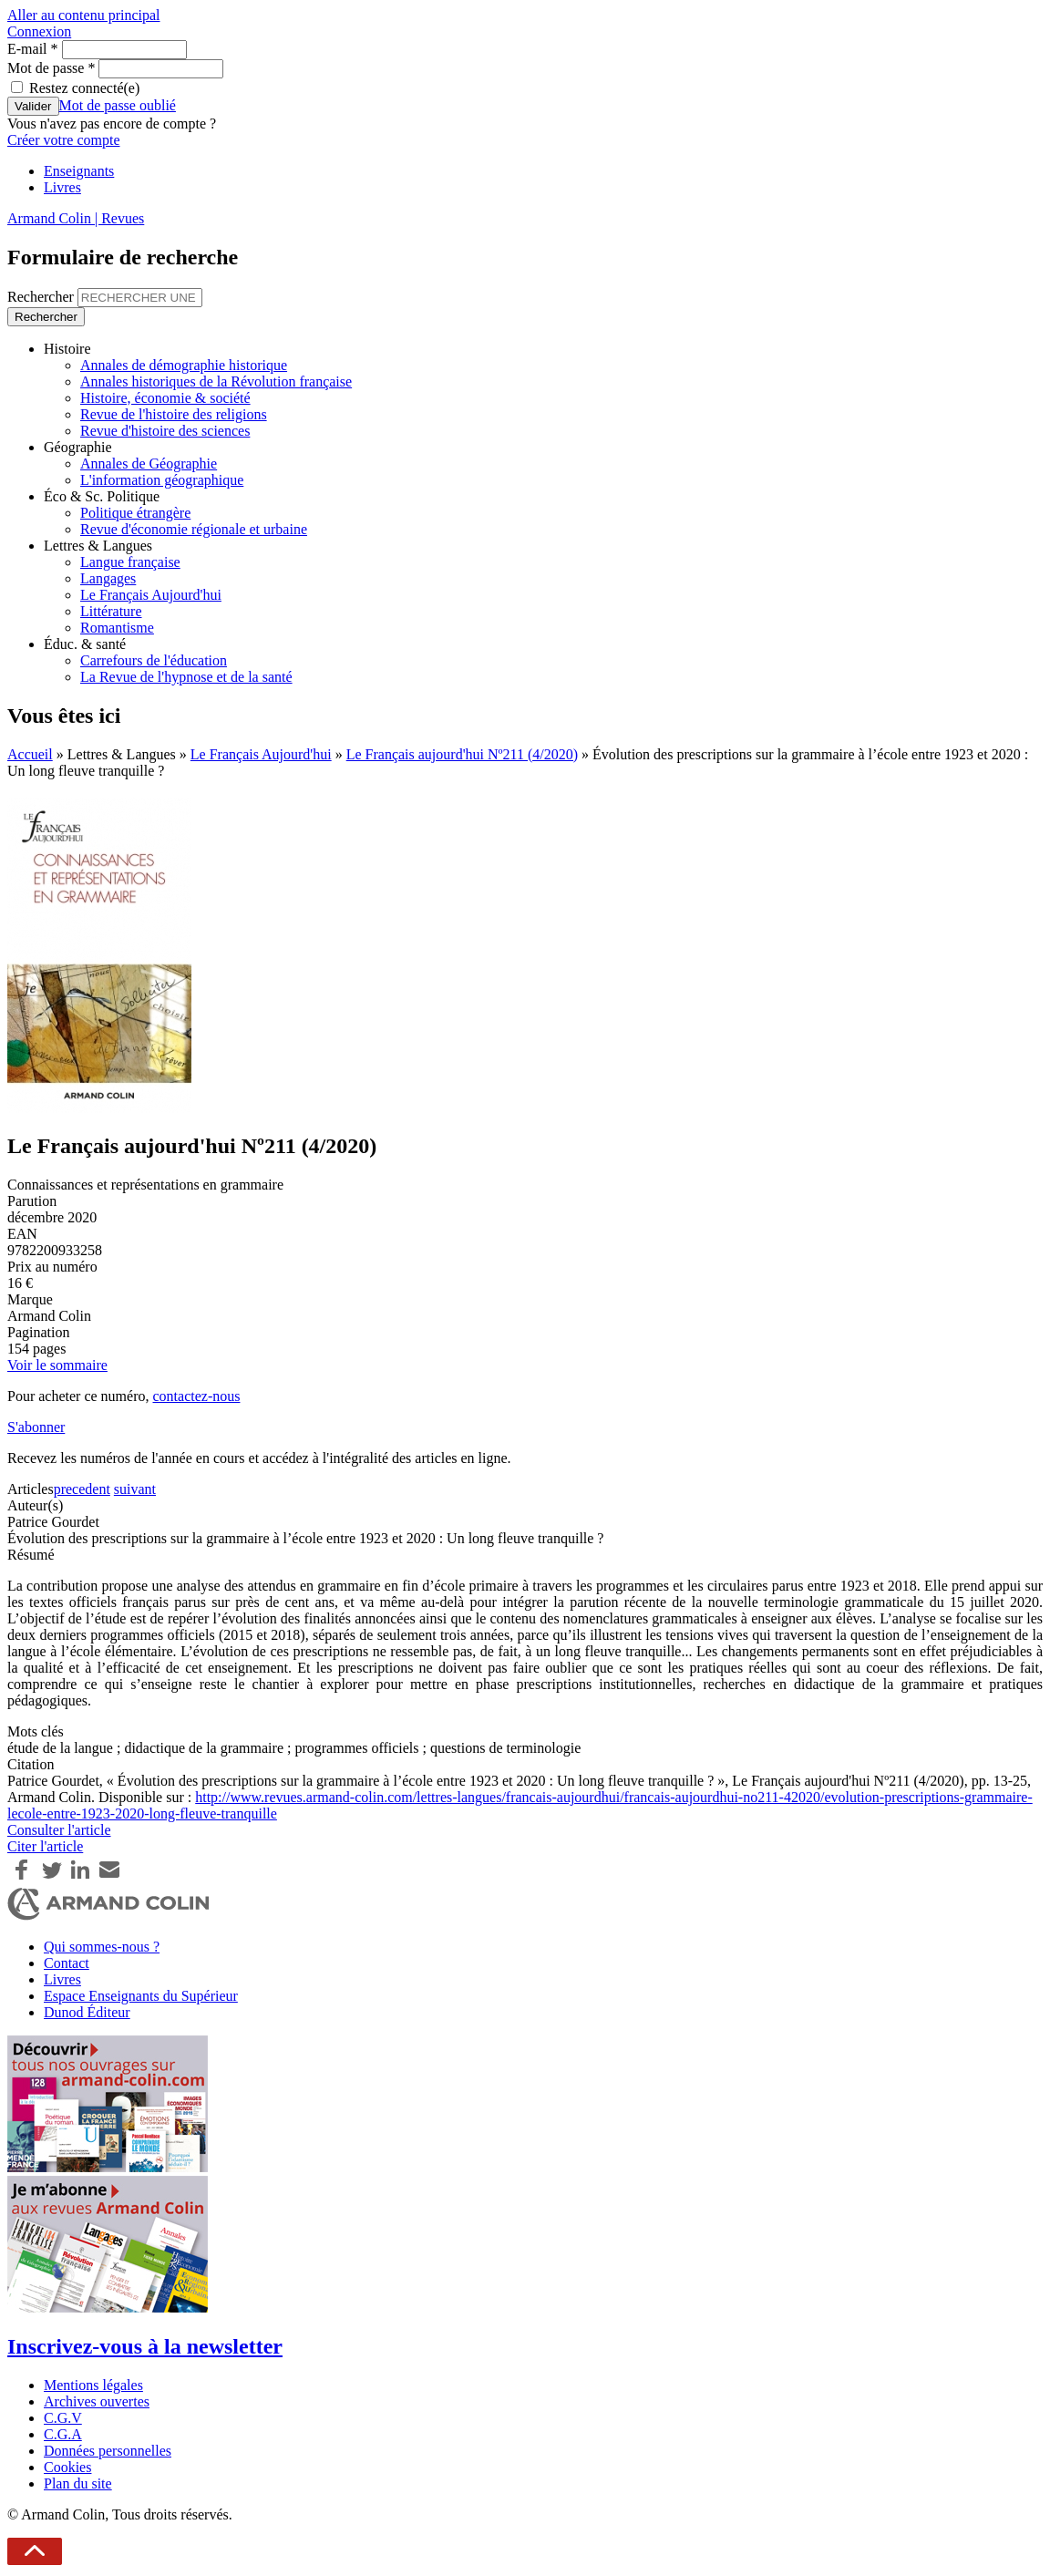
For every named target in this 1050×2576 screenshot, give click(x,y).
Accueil (30, 754)
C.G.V (63, 2418)
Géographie (78, 447)
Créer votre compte (63, 140)
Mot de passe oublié (117, 105)
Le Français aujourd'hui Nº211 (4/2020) (462, 754)
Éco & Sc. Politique (102, 496)
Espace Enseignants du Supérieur (141, 1996)
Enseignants (79, 171)
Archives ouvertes (96, 2401)
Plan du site (78, 2483)
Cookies (67, 2467)
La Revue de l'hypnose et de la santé (186, 677)
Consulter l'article (59, 1830)
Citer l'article (45, 1846)
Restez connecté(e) (84, 88)
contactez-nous (196, 1396)
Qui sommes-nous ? (102, 1946)
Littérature (111, 611)
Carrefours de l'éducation (153, 660)
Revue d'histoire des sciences (165, 430)
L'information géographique (161, 480)
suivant (135, 1489)
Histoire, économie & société (165, 398)
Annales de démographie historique (183, 365)
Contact (66, 1963)
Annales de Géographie (148, 463)
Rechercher (42, 296)
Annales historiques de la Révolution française (216, 381)
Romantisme (117, 627)
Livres (62, 187)
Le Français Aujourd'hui (150, 595)
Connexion (39, 31)
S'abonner (36, 1427)
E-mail (32, 49)
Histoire (67, 348)
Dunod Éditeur (87, 2012)
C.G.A (63, 2434)
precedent (82, 1489)
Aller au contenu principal (83, 15)
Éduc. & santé (85, 644)
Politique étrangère (135, 512)
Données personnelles (107, 2450)
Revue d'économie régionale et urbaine (193, 529)
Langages (108, 578)
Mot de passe (51, 68)
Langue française (130, 562)
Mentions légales (93, 2385)
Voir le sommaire (57, 1365)
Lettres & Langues (98, 545)
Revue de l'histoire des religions (173, 414)
